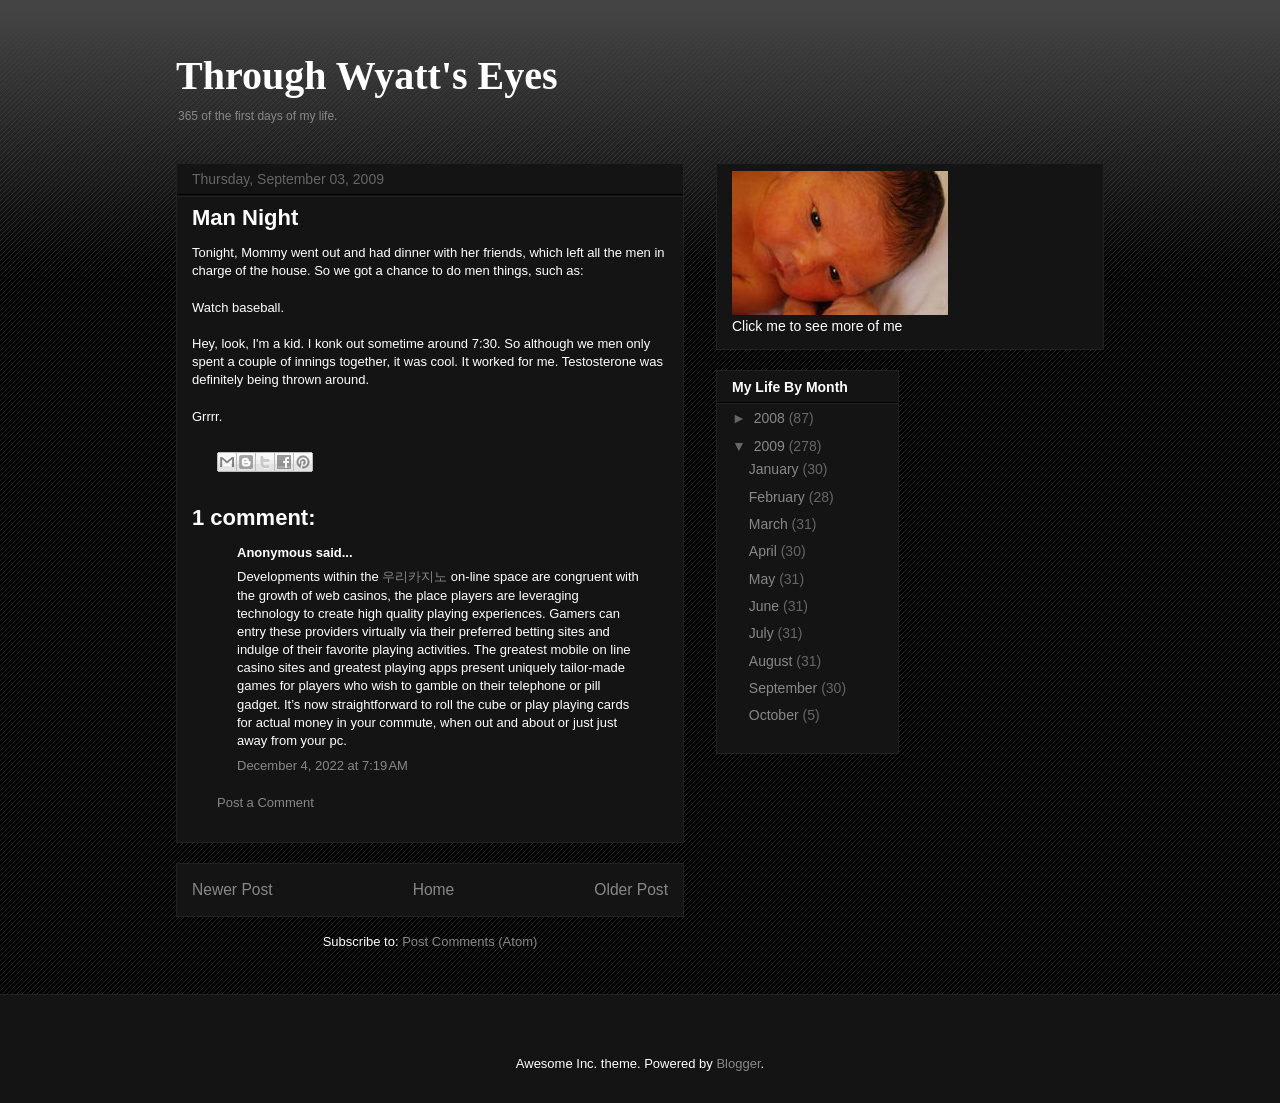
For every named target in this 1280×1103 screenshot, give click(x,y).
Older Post (631, 889)
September (785, 688)
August (772, 661)
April (765, 551)
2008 (771, 418)
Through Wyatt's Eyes (367, 75)
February (779, 497)
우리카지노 (414, 576)
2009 (771, 446)
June (766, 606)
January (776, 469)
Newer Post (232, 889)
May (764, 579)
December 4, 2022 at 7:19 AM (322, 765)
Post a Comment (265, 802)
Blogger (738, 1063)
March (770, 524)
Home (434, 889)
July (763, 633)
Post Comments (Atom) (469, 941)
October (776, 715)
